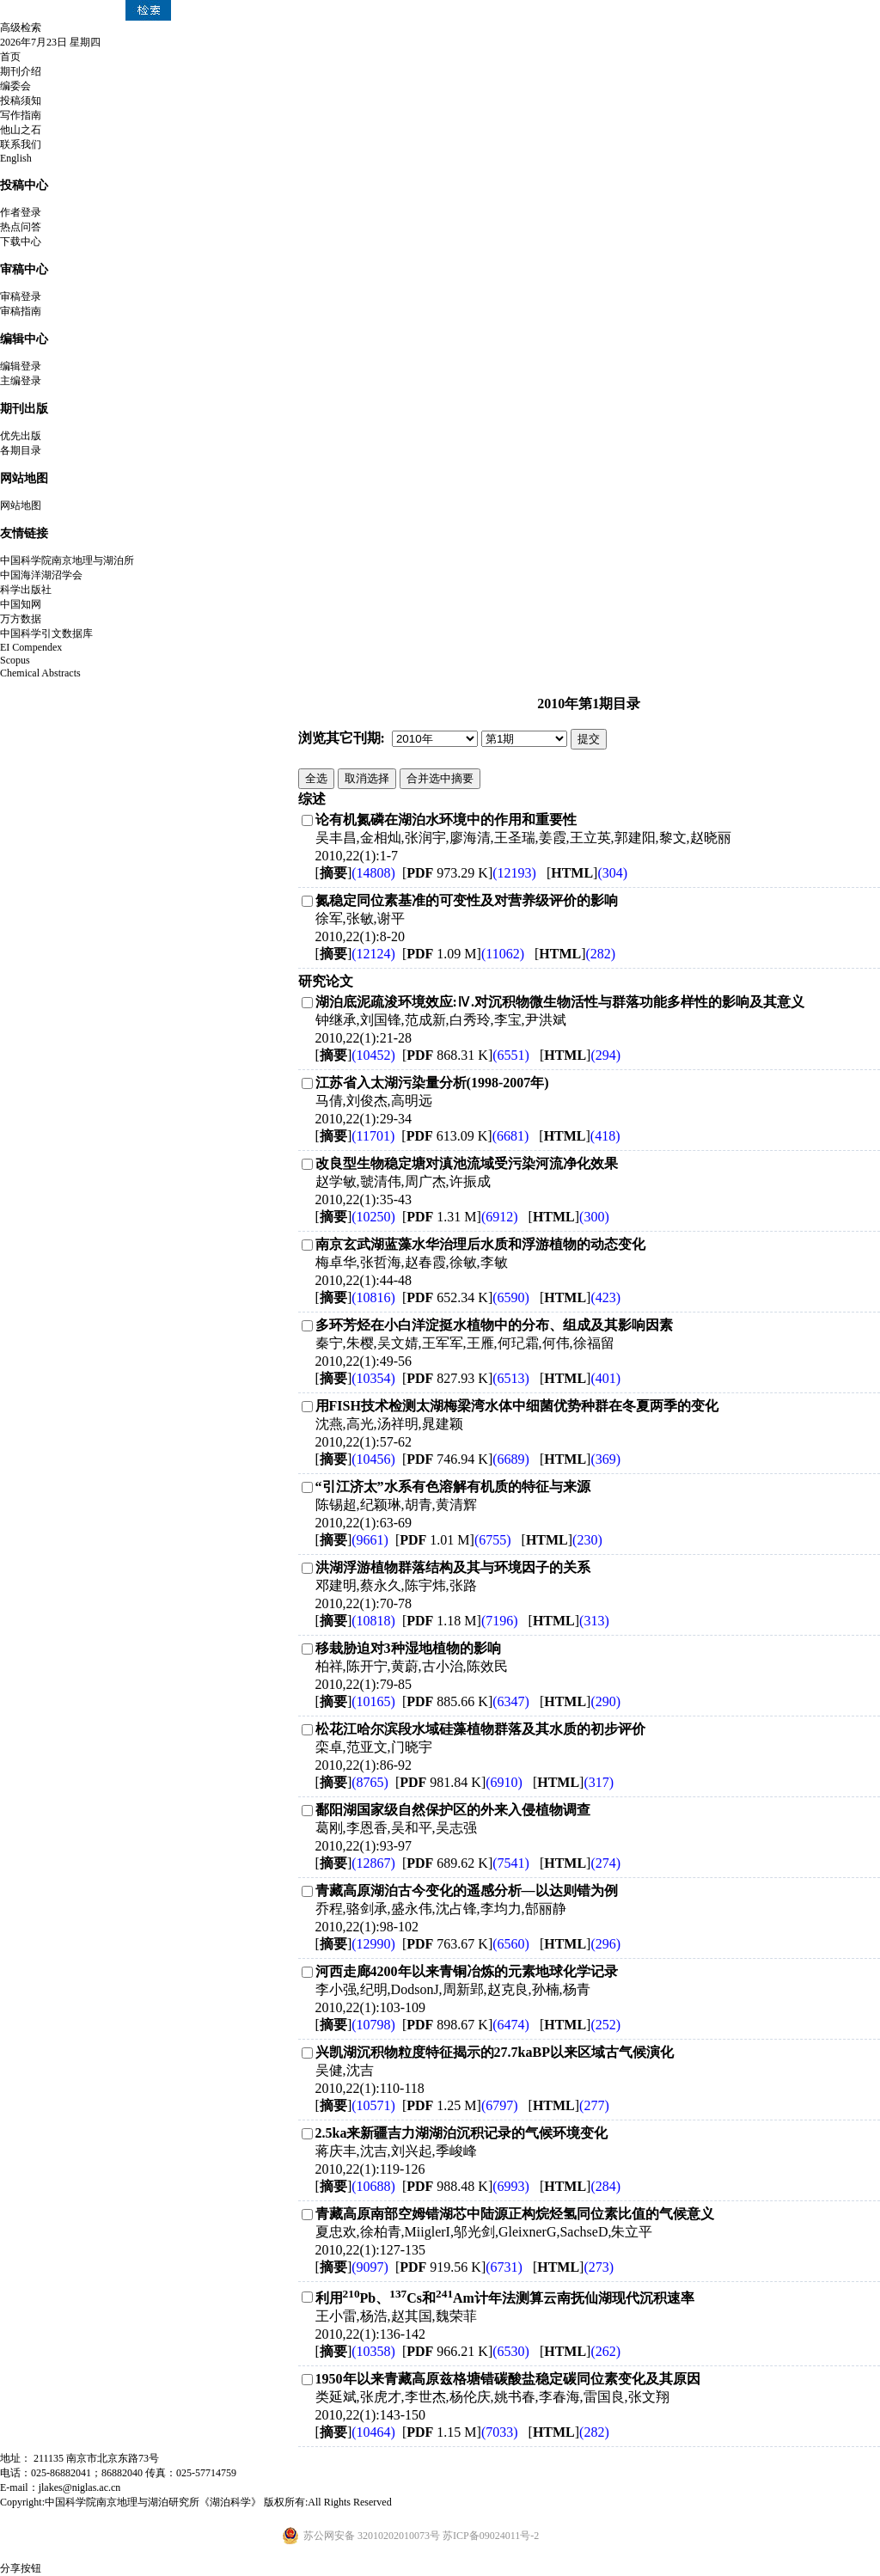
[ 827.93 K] (465, 1378)
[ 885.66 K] (465, 1701)
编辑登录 (20, 366)
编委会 (15, 86)
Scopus (15, 660)
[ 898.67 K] (465, 2024)
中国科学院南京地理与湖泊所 (67, 560)
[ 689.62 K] (465, 1863)
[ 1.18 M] (460, 1620)
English (16, 158)
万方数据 (20, 619)
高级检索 (20, 27)
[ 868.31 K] (465, 1055)
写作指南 (20, 115)
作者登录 (20, 212)
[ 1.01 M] (453, 1540)
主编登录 (20, 381)
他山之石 (20, 130)
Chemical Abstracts (40, 673)
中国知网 (20, 604)
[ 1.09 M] (463, 953)
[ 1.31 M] (460, 1216)
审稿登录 (20, 297)
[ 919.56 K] (458, 2267)
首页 (10, 57)
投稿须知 (20, 101)
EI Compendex (31, 647)
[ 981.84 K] (458, 1782)
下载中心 (20, 242)
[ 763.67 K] (465, 1944)
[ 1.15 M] (460, 2432)
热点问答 (20, 227)
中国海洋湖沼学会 (41, 575)
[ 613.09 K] (465, 1136)
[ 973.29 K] (469, 873)
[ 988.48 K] (465, 2186)
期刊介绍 (20, 71)
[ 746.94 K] (465, 1459)
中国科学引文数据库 (46, 633)
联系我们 (20, 144)
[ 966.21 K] (465, 2351)
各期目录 (20, 450)
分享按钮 (20, 2568)
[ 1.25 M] (460, 2105)
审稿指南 (20, 311)
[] (355, 873)
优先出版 (20, 436)
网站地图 (20, 505)
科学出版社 (26, 590)
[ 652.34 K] (465, 1297)
